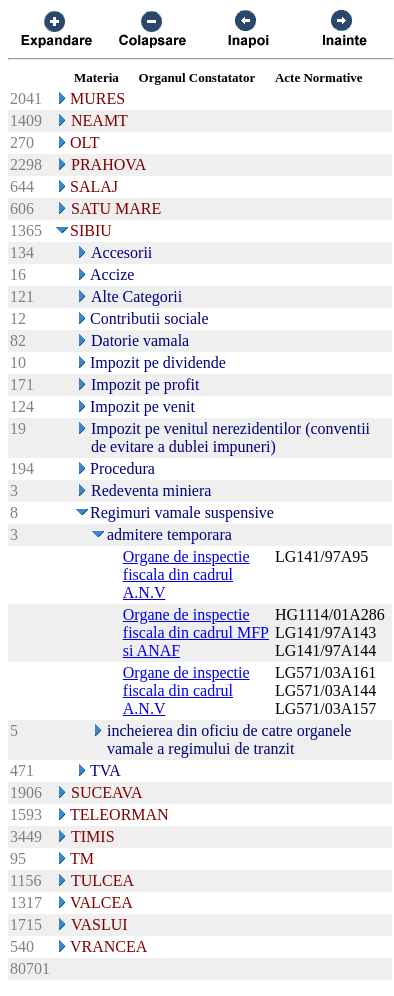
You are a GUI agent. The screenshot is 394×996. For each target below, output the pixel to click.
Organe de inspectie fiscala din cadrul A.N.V (186, 574)
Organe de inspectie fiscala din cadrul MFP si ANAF (196, 632)
